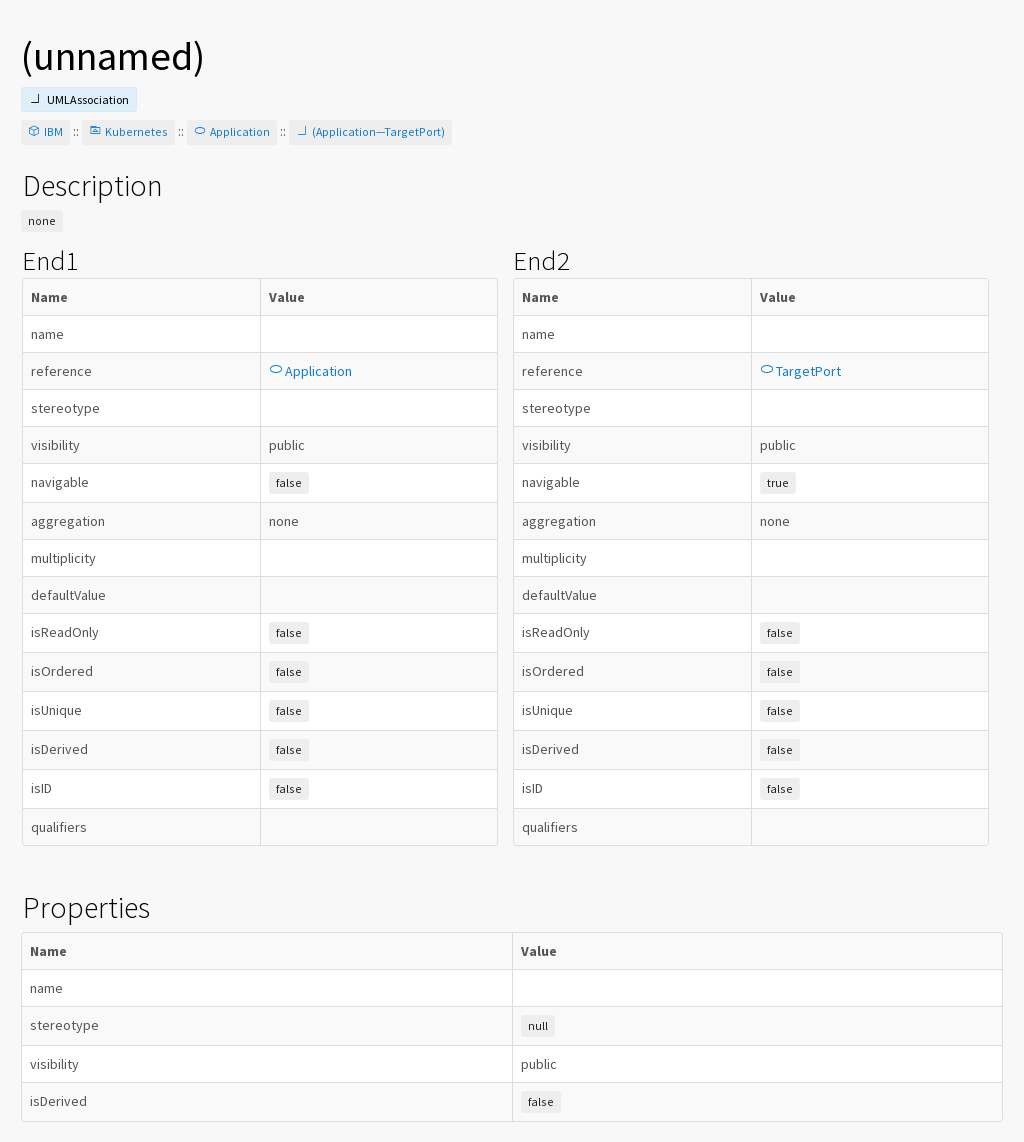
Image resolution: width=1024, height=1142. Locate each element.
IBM (45, 131)
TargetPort (800, 371)
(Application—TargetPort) (370, 131)
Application (232, 131)
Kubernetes (128, 131)
